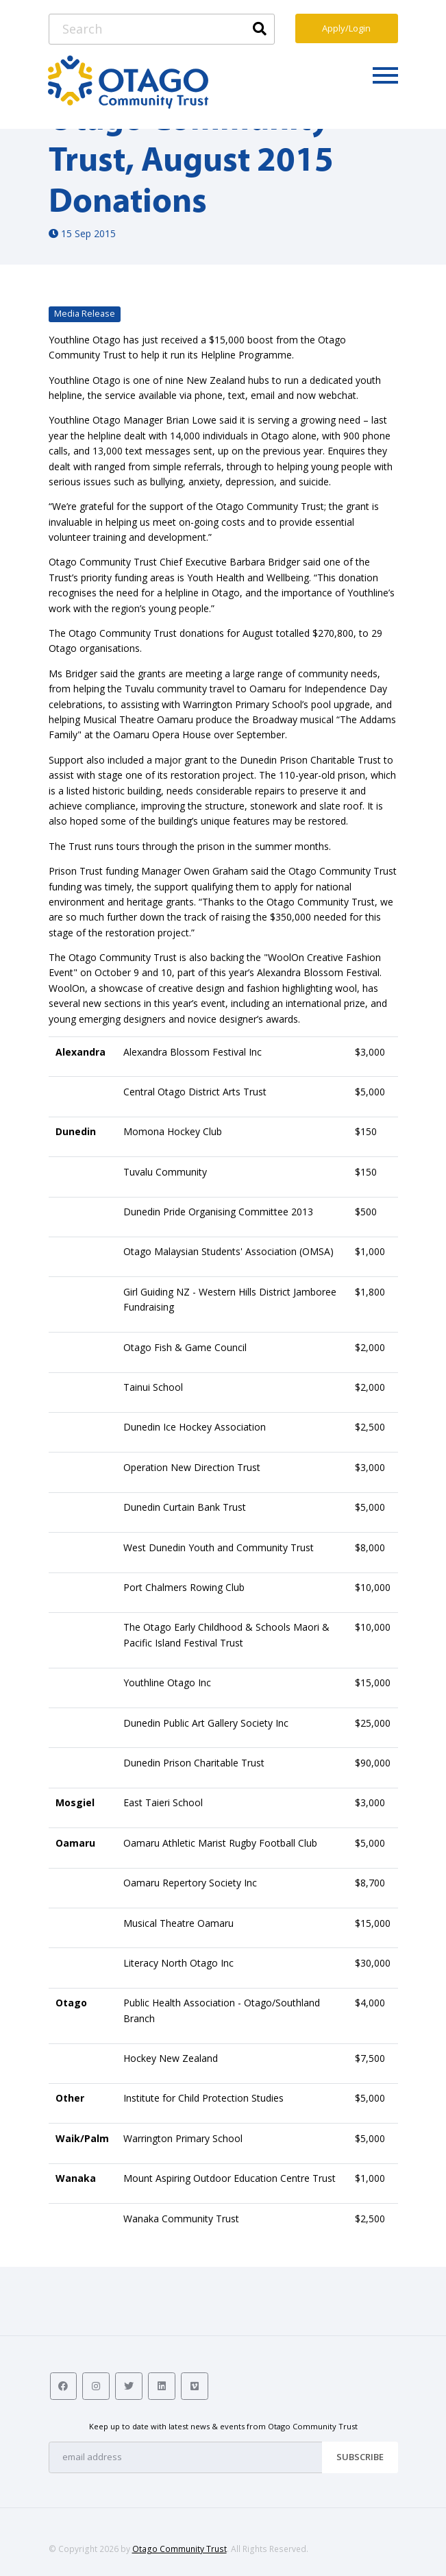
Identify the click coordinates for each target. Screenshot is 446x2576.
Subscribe (360, 2457)
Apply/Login (346, 28)
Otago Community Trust (179, 2549)
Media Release (84, 313)
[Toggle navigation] (385, 74)
